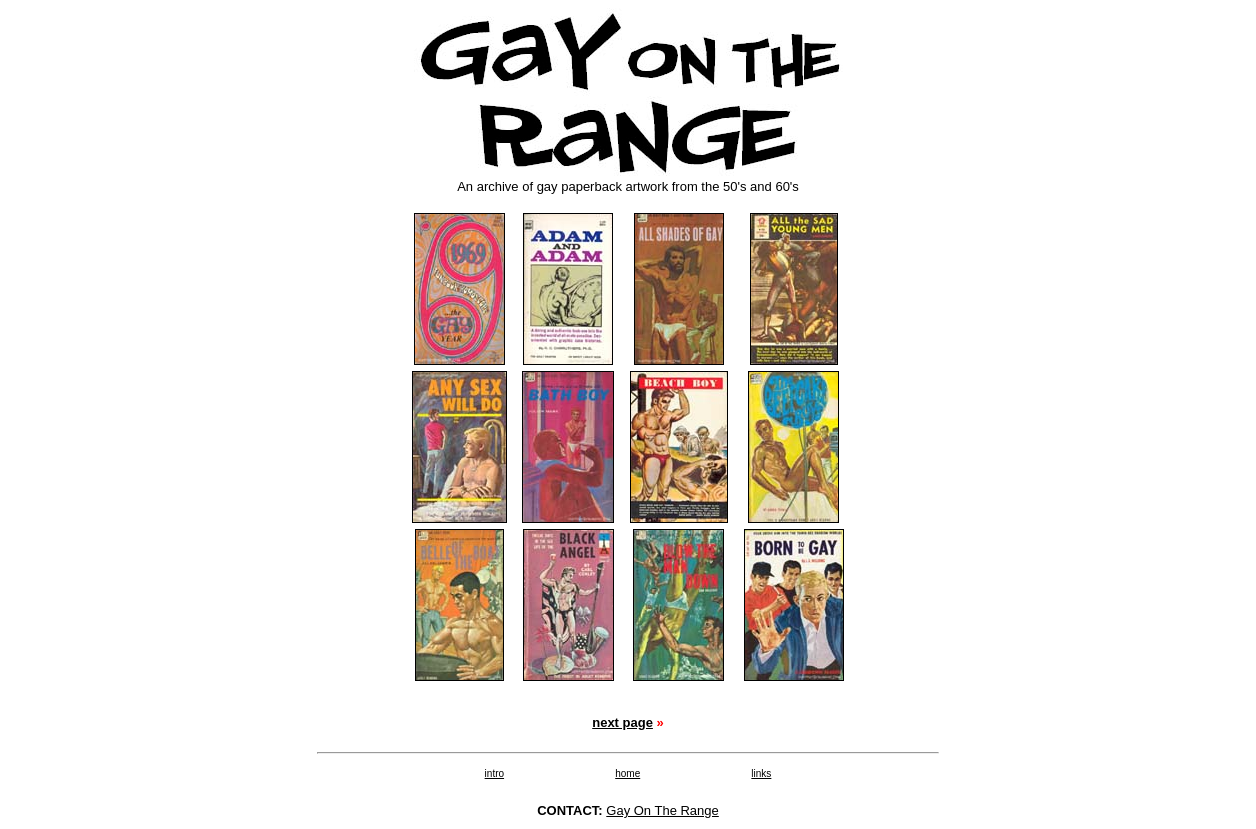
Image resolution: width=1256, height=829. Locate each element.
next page (622, 722)
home (627, 773)
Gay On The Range (662, 810)
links (761, 773)
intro (494, 773)
